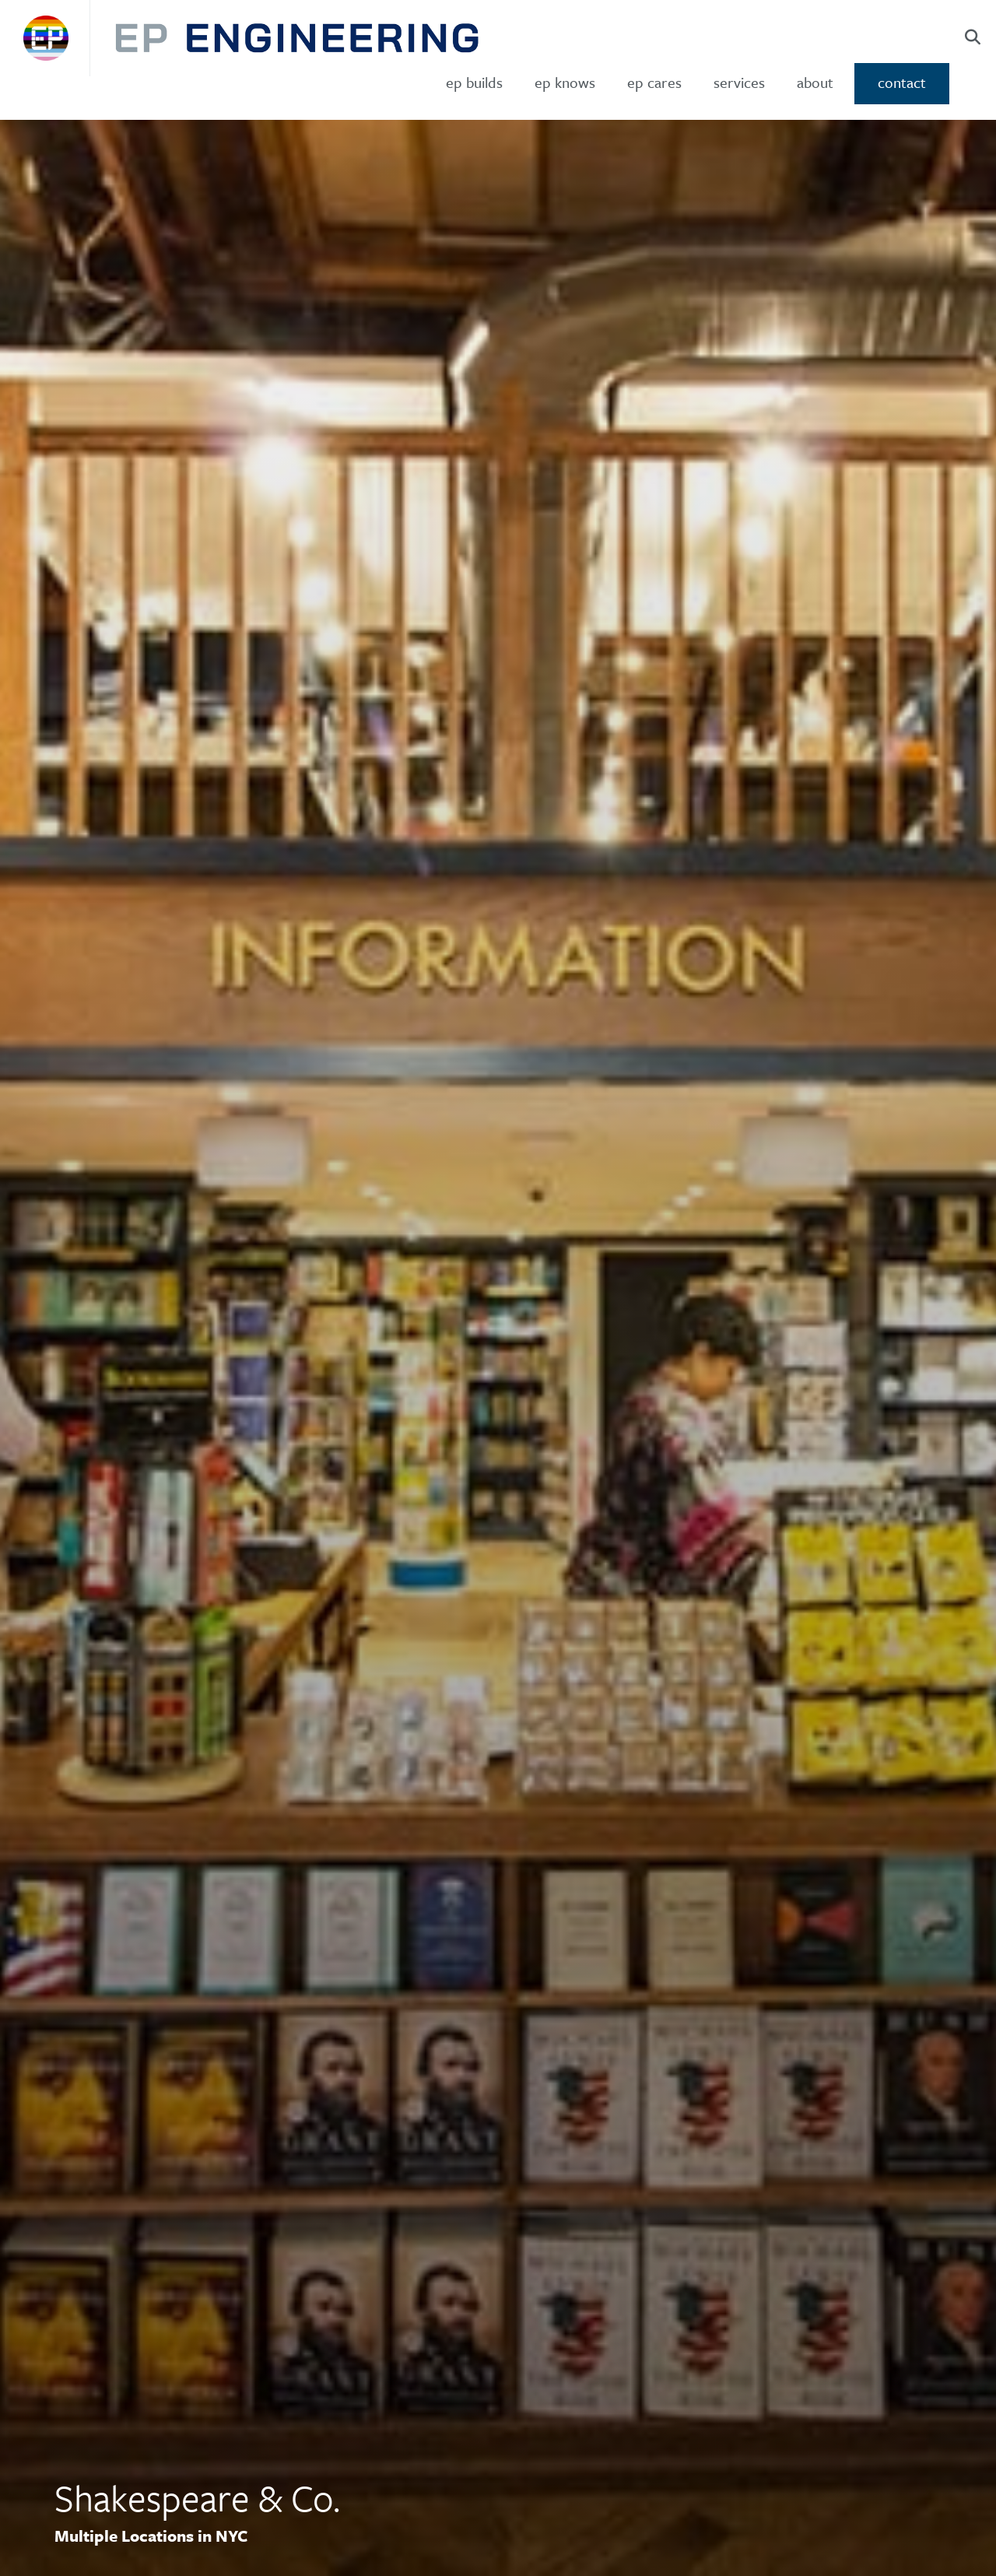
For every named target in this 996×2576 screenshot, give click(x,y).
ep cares (654, 82)
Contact (902, 82)
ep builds (474, 82)
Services (739, 82)
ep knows (565, 82)
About (815, 82)
